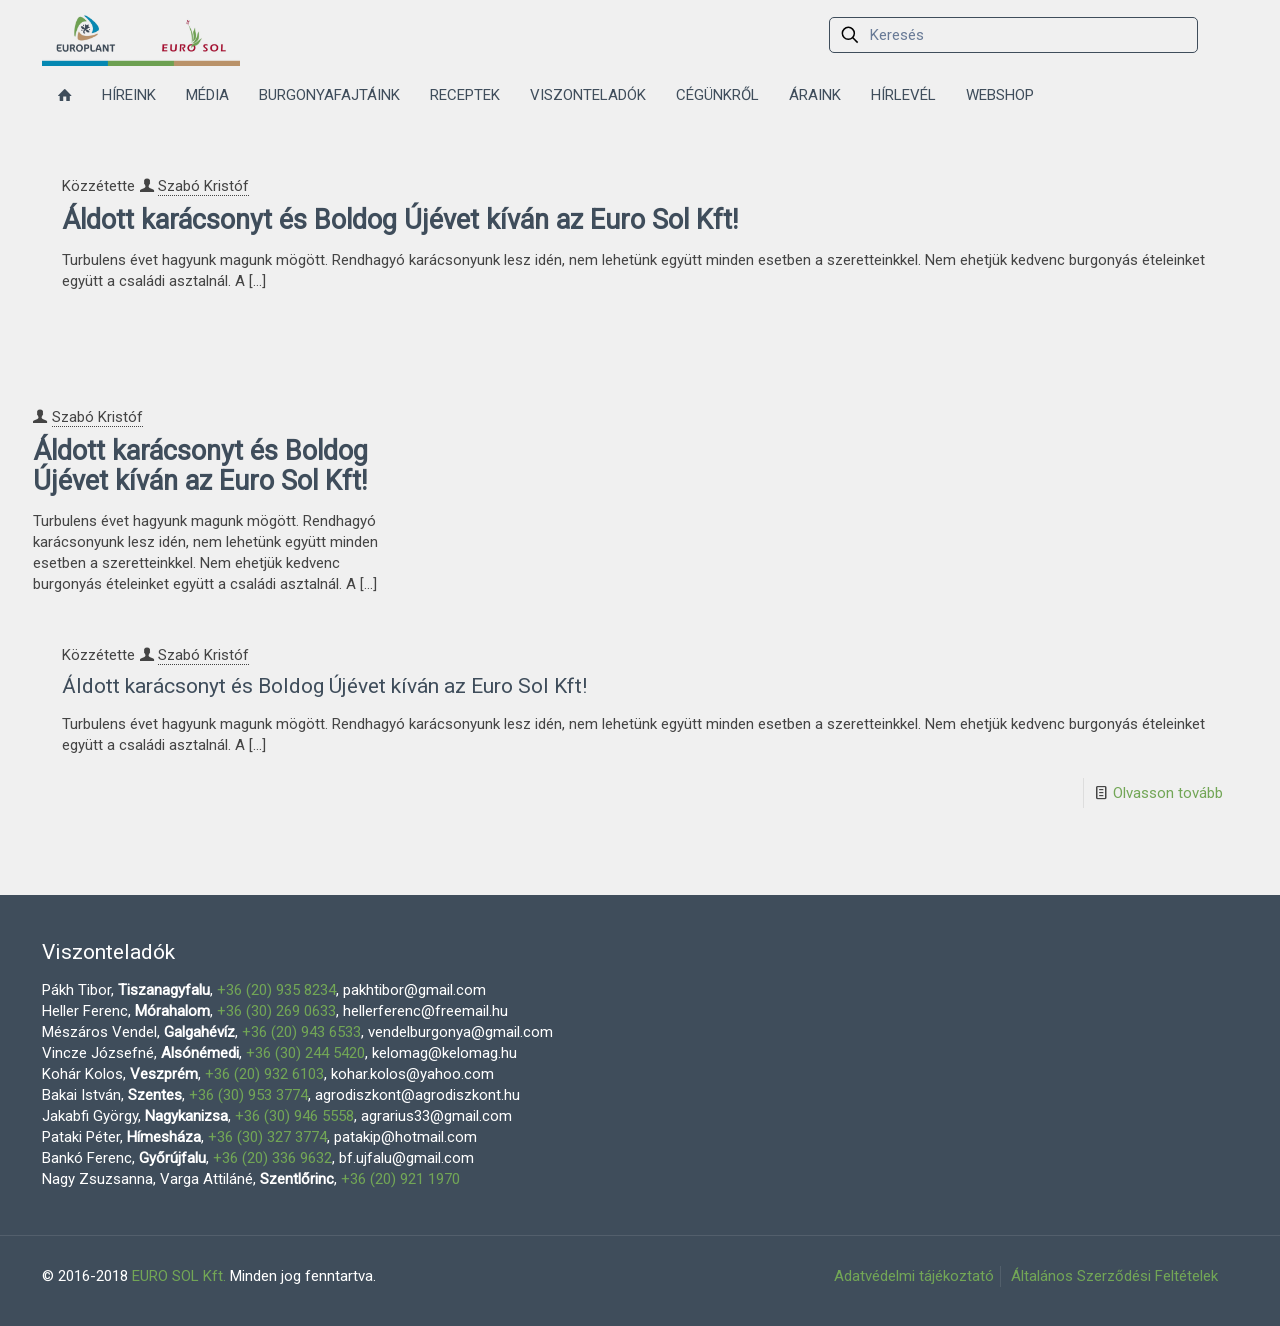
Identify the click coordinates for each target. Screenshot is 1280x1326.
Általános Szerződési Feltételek (1114, 1276)
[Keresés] (1013, 35)
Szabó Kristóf (203, 186)
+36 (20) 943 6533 (301, 1032)
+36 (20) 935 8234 (276, 990)
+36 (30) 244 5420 (305, 1053)
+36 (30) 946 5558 (294, 1116)
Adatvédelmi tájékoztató (914, 1276)
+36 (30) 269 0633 (276, 1011)
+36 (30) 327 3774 (267, 1137)
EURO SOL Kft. (179, 1276)
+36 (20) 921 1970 (400, 1179)
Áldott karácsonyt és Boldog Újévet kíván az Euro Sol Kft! (400, 220)
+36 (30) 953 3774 (248, 1095)
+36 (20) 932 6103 (264, 1074)
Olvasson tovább (1168, 793)
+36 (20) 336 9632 (272, 1158)
